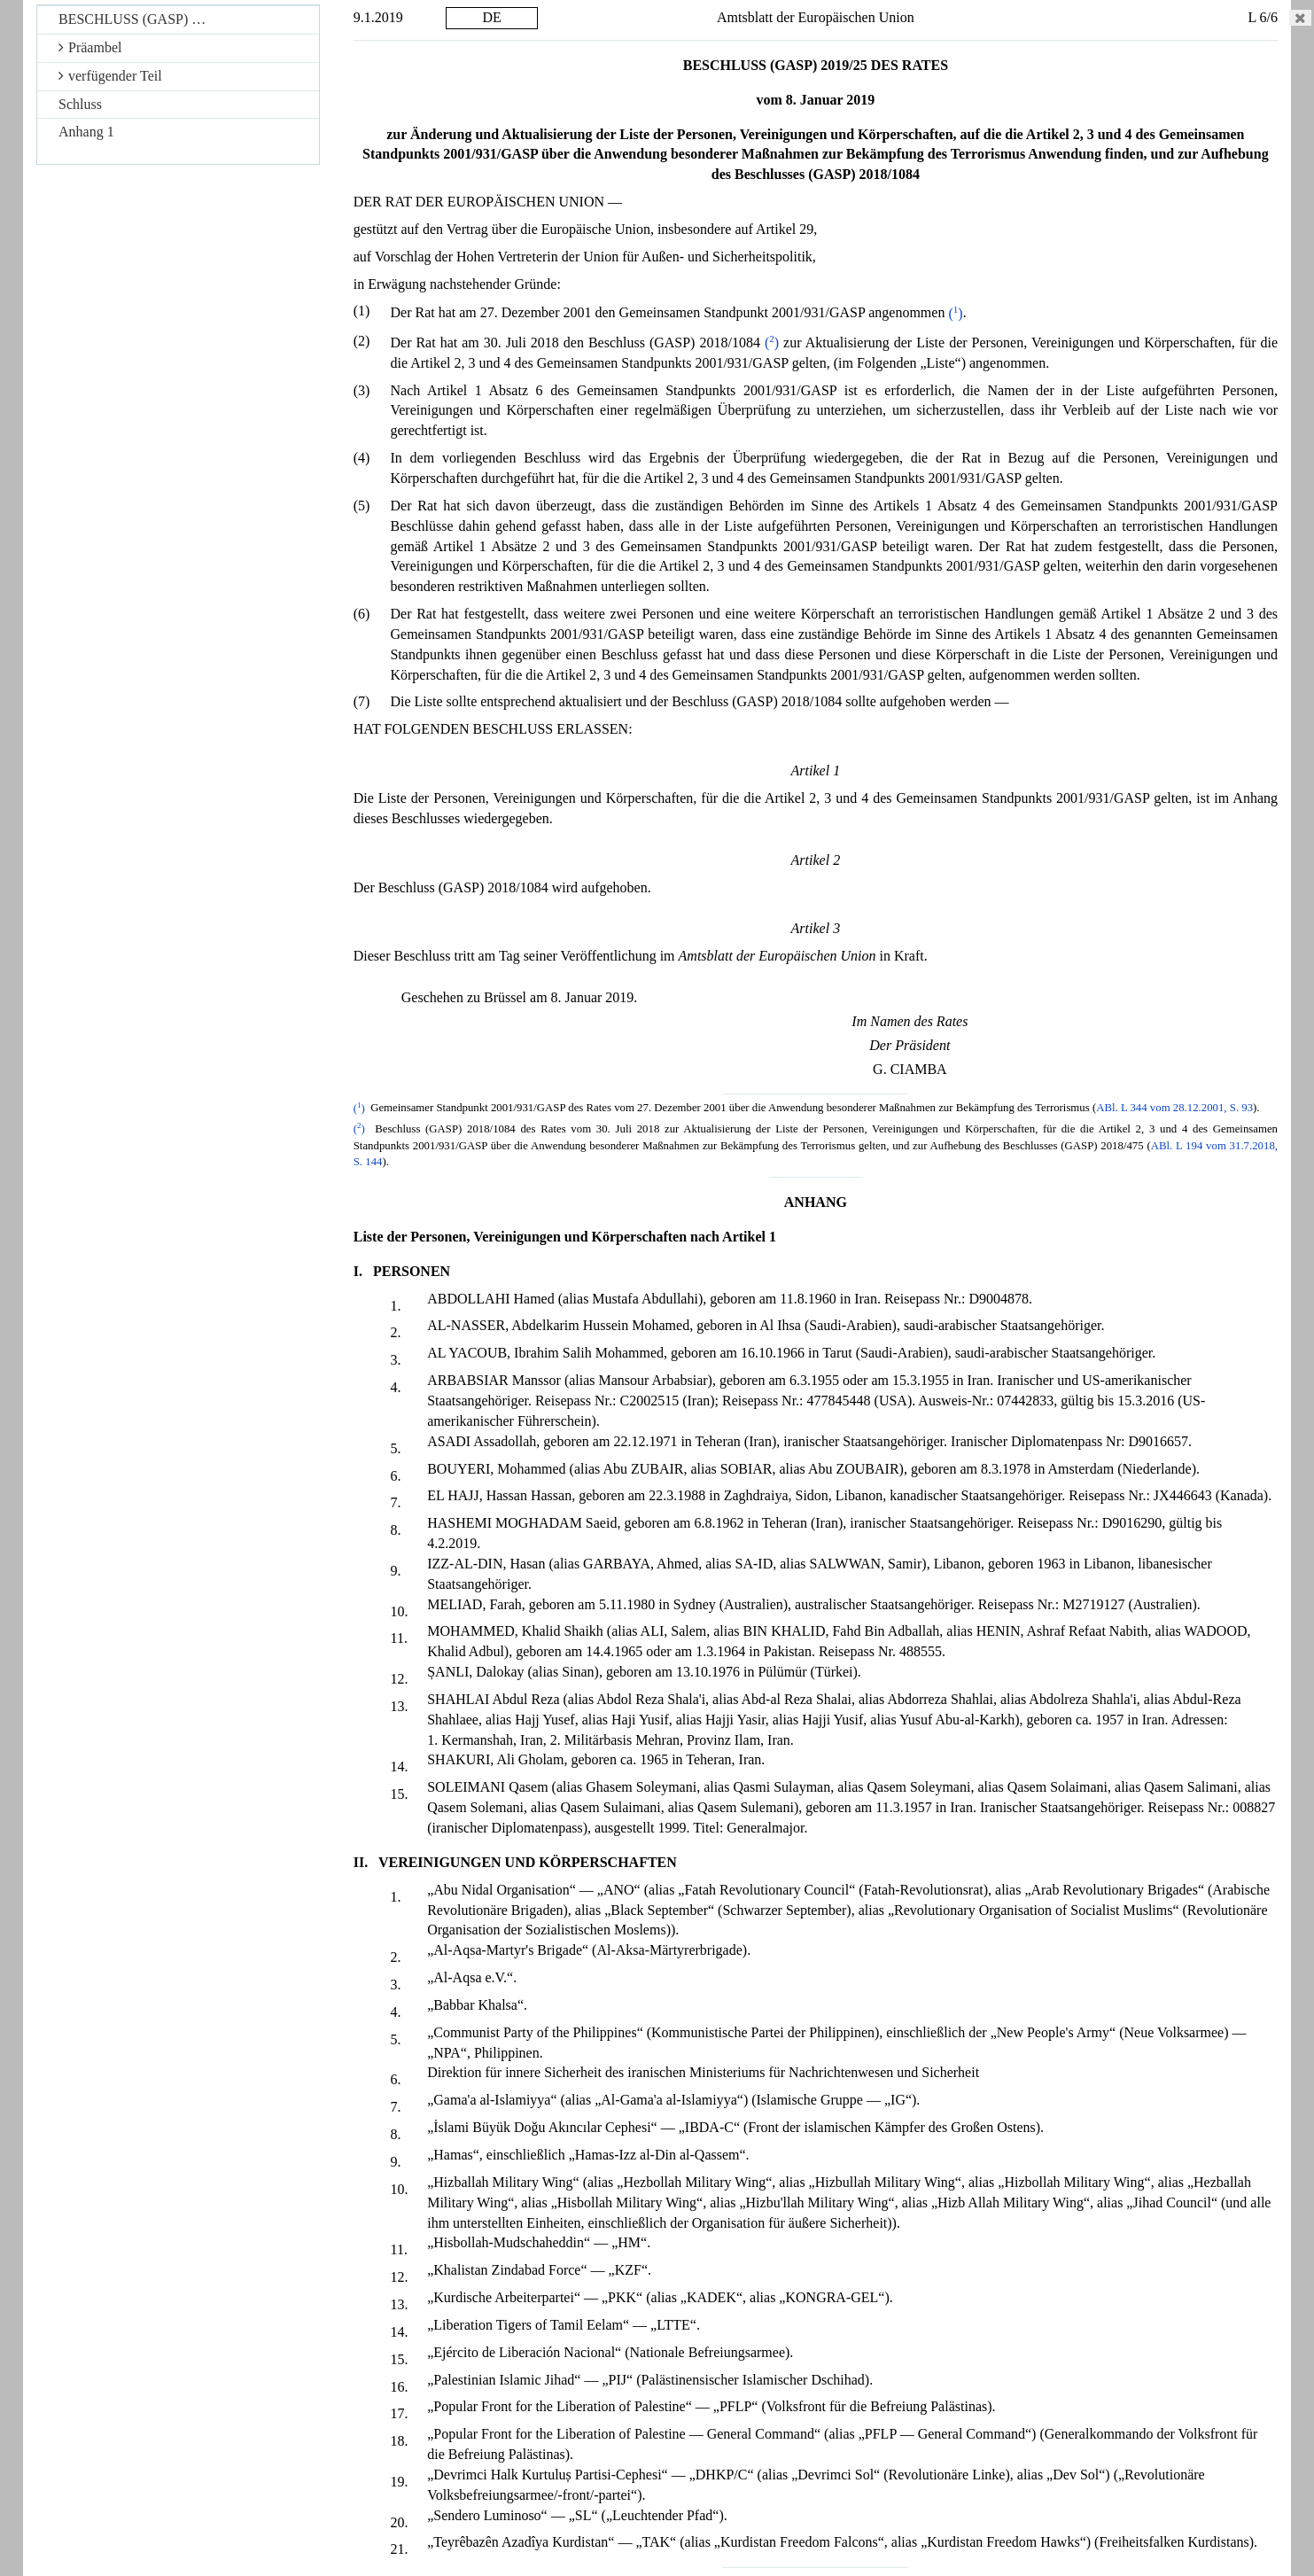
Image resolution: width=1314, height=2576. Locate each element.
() (955, 313)
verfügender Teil (110, 75)
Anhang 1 (86, 131)
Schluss (80, 104)
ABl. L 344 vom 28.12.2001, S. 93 (1174, 1108)
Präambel (89, 47)
